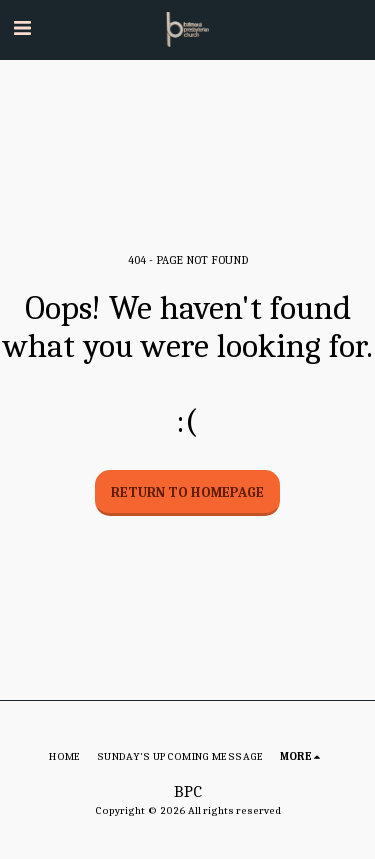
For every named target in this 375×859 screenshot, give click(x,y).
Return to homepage (187, 492)
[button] (22, 28)
